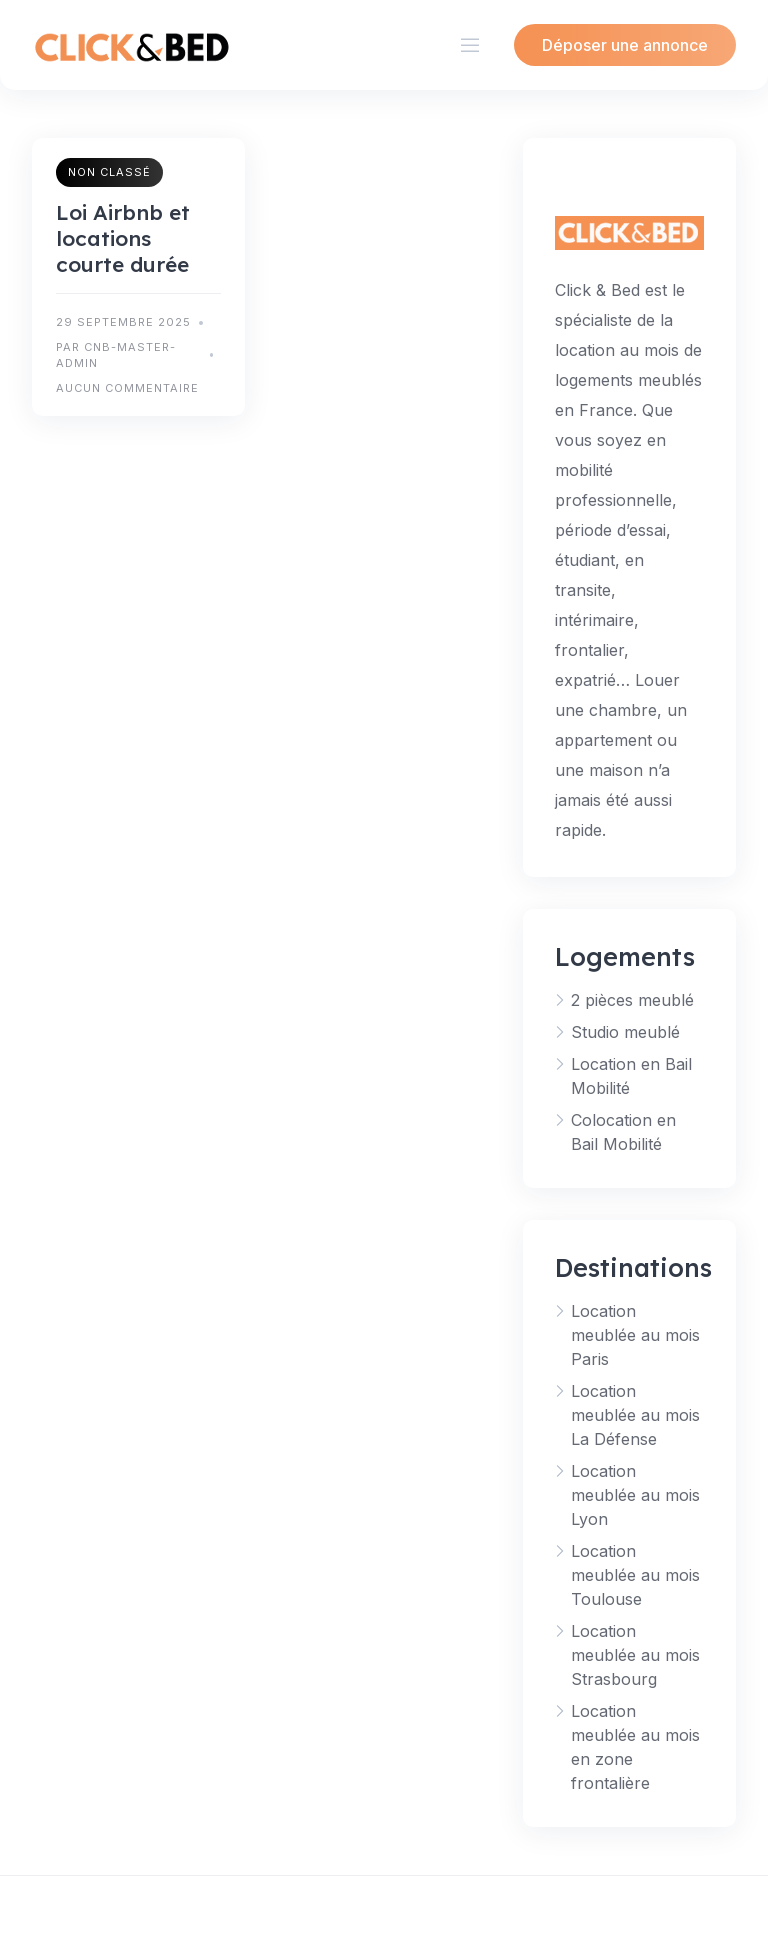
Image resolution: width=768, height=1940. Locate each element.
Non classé (109, 172)
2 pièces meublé (632, 1000)
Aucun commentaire (127, 388)
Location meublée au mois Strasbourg (635, 1655)
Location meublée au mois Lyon (635, 1495)
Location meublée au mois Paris (635, 1335)
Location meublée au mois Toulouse (635, 1575)
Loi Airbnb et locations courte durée (123, 238)
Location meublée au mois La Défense (635, 1415)
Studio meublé (625, 1032)
